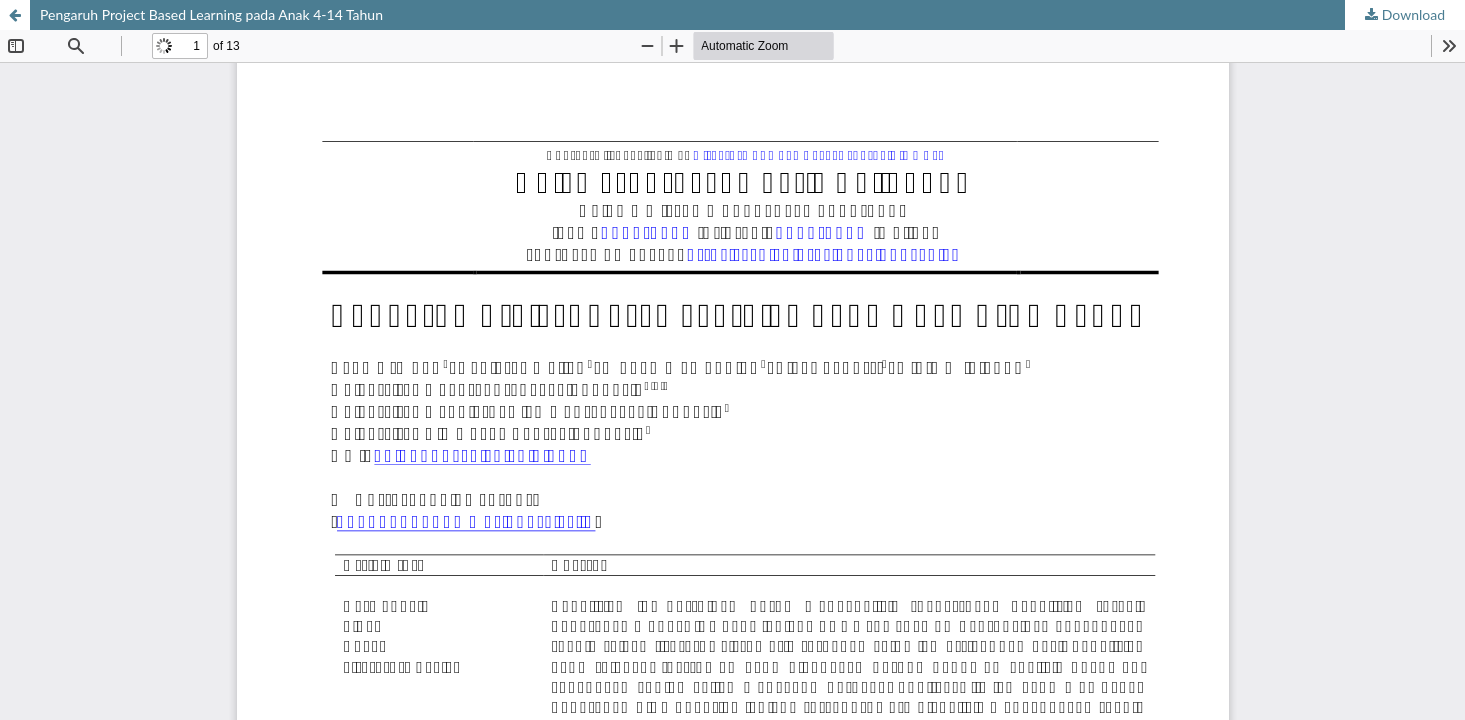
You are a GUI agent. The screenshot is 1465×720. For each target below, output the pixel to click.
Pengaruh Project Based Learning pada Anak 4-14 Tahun (211, 14)
